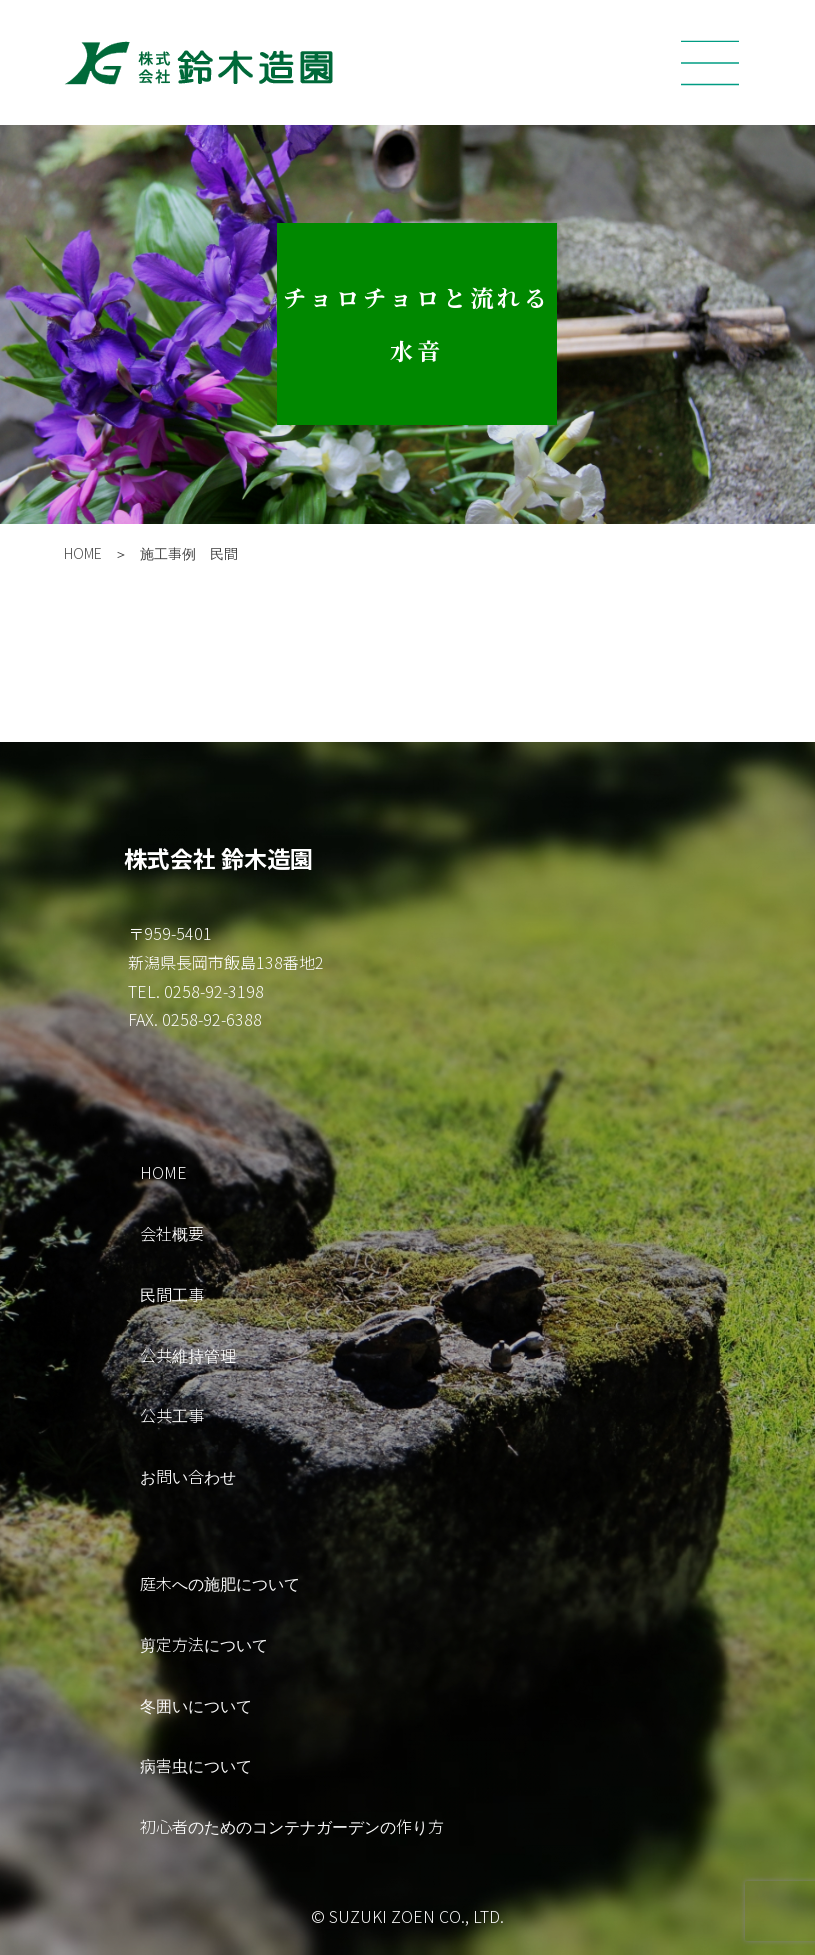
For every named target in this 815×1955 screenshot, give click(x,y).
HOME (83, 553)
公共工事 (172, 1415)
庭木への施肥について (220, 1583)
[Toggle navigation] (710, 63)
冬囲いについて (196, 1705)
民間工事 (172, 1294)
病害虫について (196, 1765)
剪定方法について (204, 1644)
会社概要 (172, 1233)
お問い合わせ (188, 1476)
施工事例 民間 (189, 553)
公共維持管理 (188, 1355)
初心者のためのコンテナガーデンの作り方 (292, 1826)
